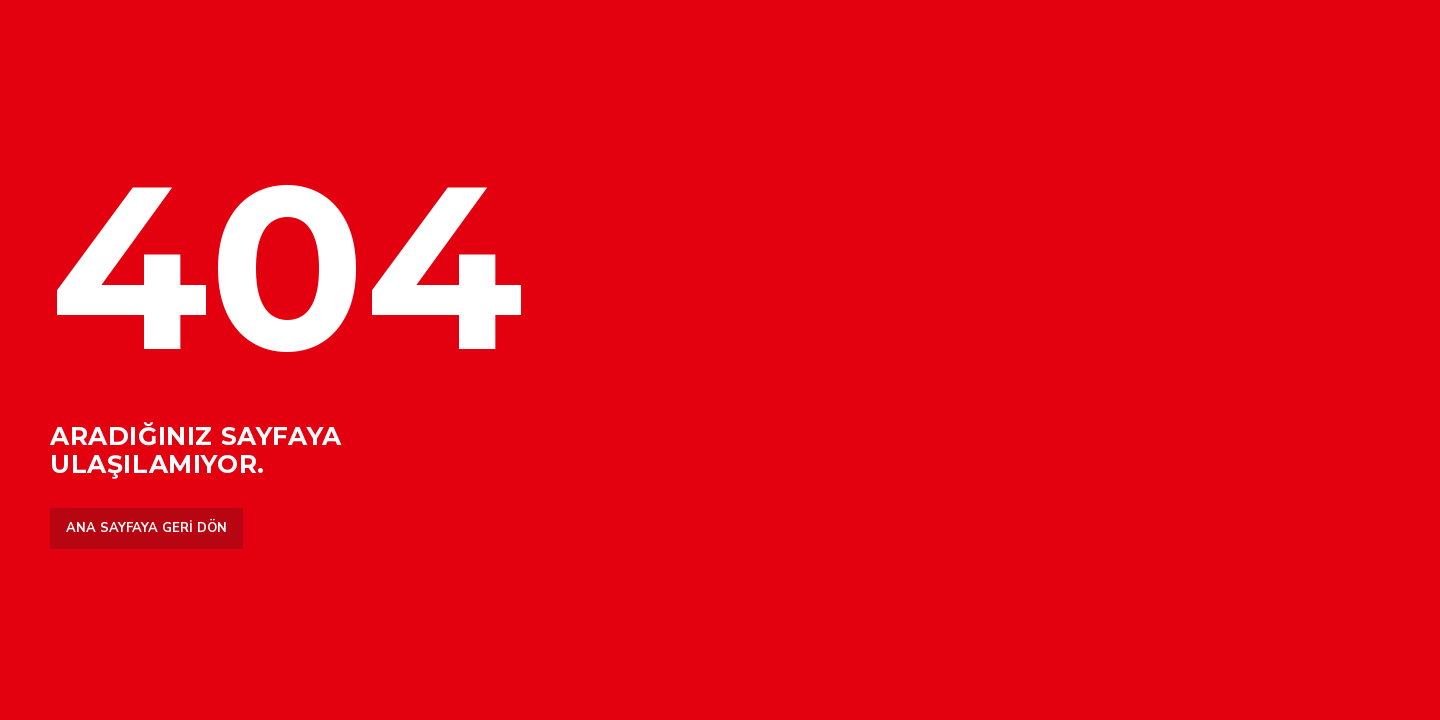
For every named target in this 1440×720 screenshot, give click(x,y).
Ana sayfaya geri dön (146, 528)
